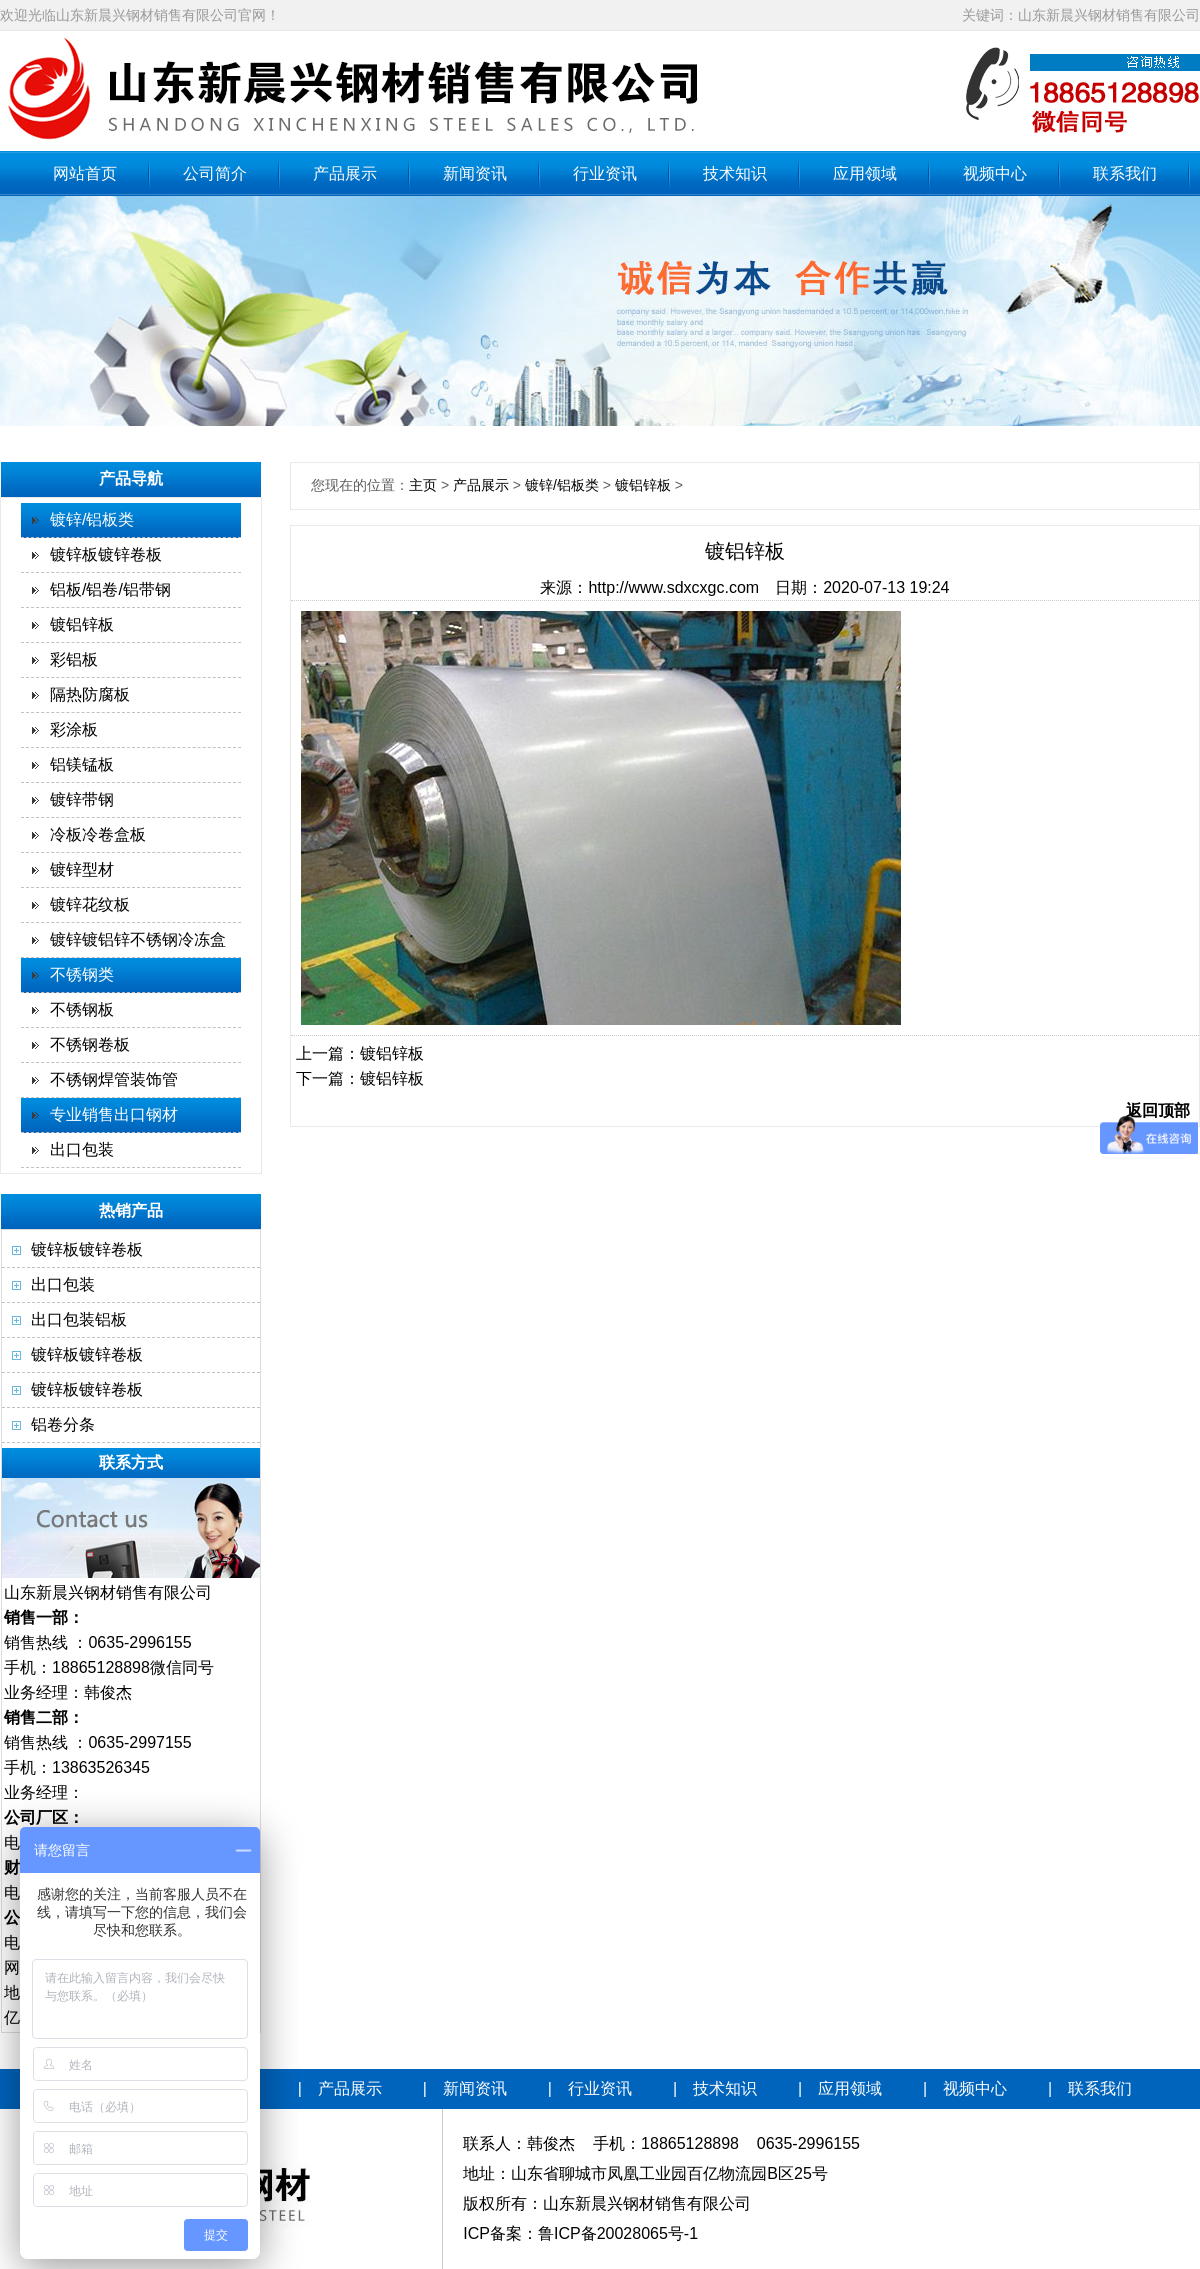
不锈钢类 (82, 974)
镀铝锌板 (82, 624)
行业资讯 (605, 173)
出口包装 (82, 1149)
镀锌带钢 (82, 799)
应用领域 (865, 173)
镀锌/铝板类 (92, 519)
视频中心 (995, 173)
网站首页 (85, 173)
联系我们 (1125, 173)
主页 (423, 485)
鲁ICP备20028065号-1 (618, 2233)
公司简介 (215, 173)
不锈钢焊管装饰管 (114, 1079)
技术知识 (735, 173)
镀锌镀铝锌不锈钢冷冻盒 (138, 939)
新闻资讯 (475, 173)
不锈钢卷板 (90, 1044)
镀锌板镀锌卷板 (106, 554)
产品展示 (345, 173)
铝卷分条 (63, 1424)
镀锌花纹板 (90, 904)
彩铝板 (74, 659)
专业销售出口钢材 (114, 1114)
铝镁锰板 (82, 764)
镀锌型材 (82, 869)
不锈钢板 (82, 1009)
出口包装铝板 (79, 1319)
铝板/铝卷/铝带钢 (110, 589)
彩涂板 (74, 729)
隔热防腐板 (90, 694)
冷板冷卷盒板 (98, 834)
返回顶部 (1158, 1110)
